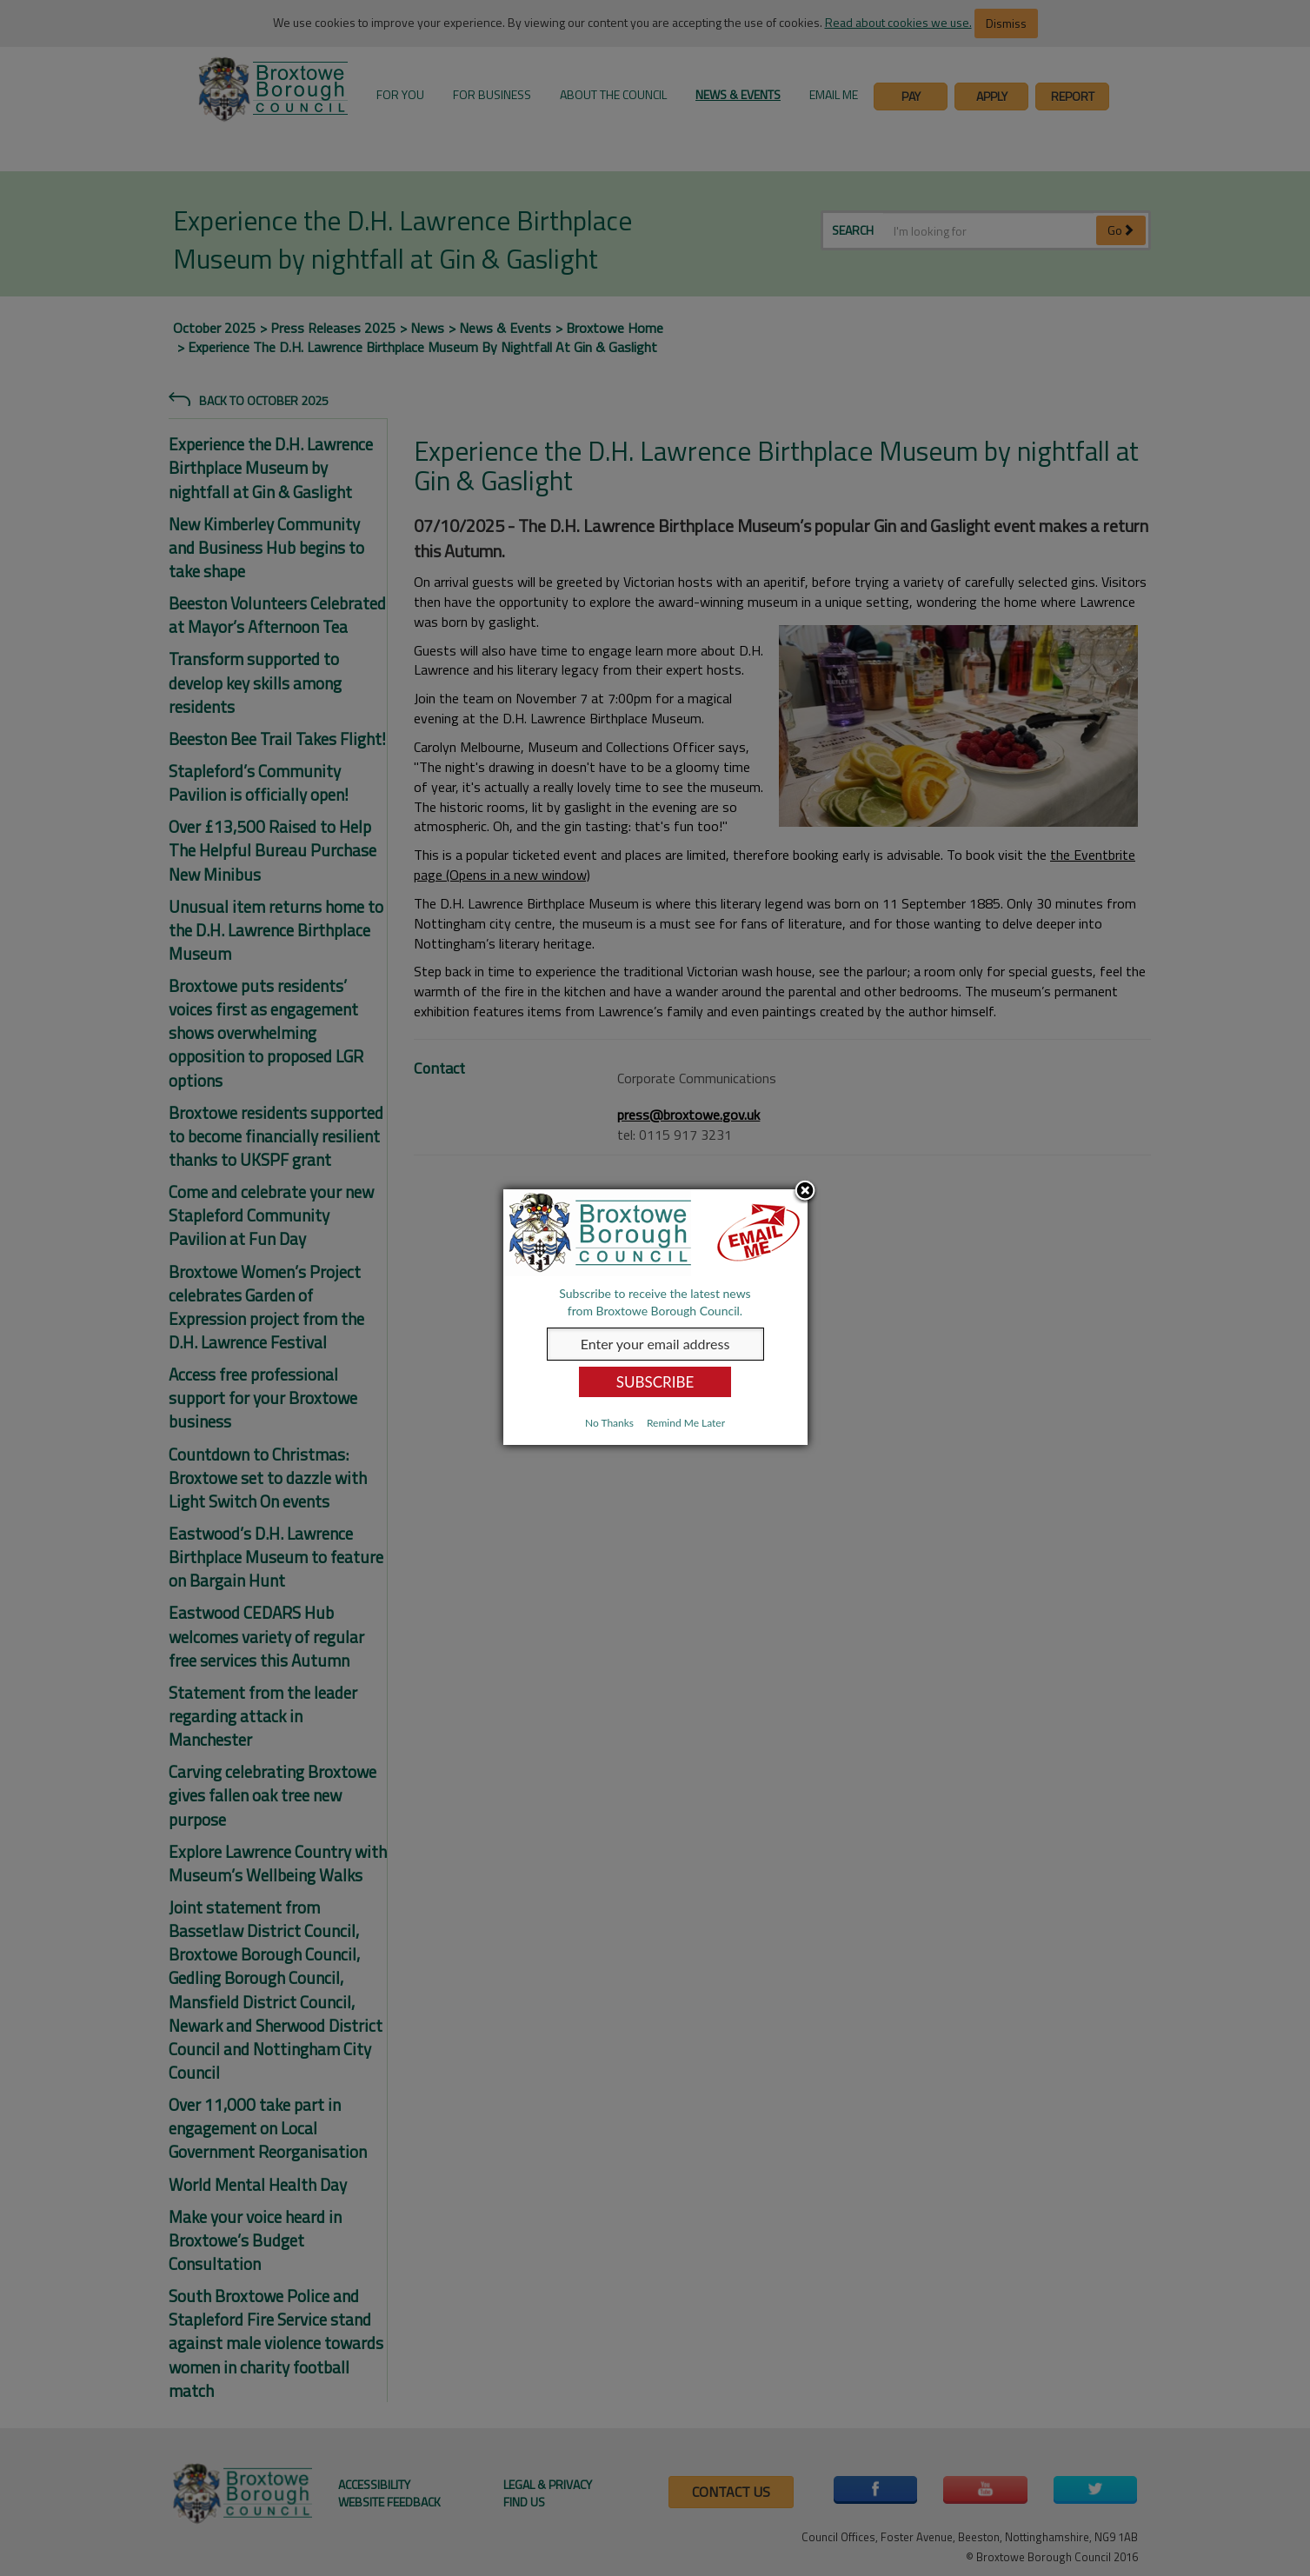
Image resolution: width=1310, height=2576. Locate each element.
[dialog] (655, 1317)
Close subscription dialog (805, 1192)
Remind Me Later (686, 1422)
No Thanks (609, 1422)
